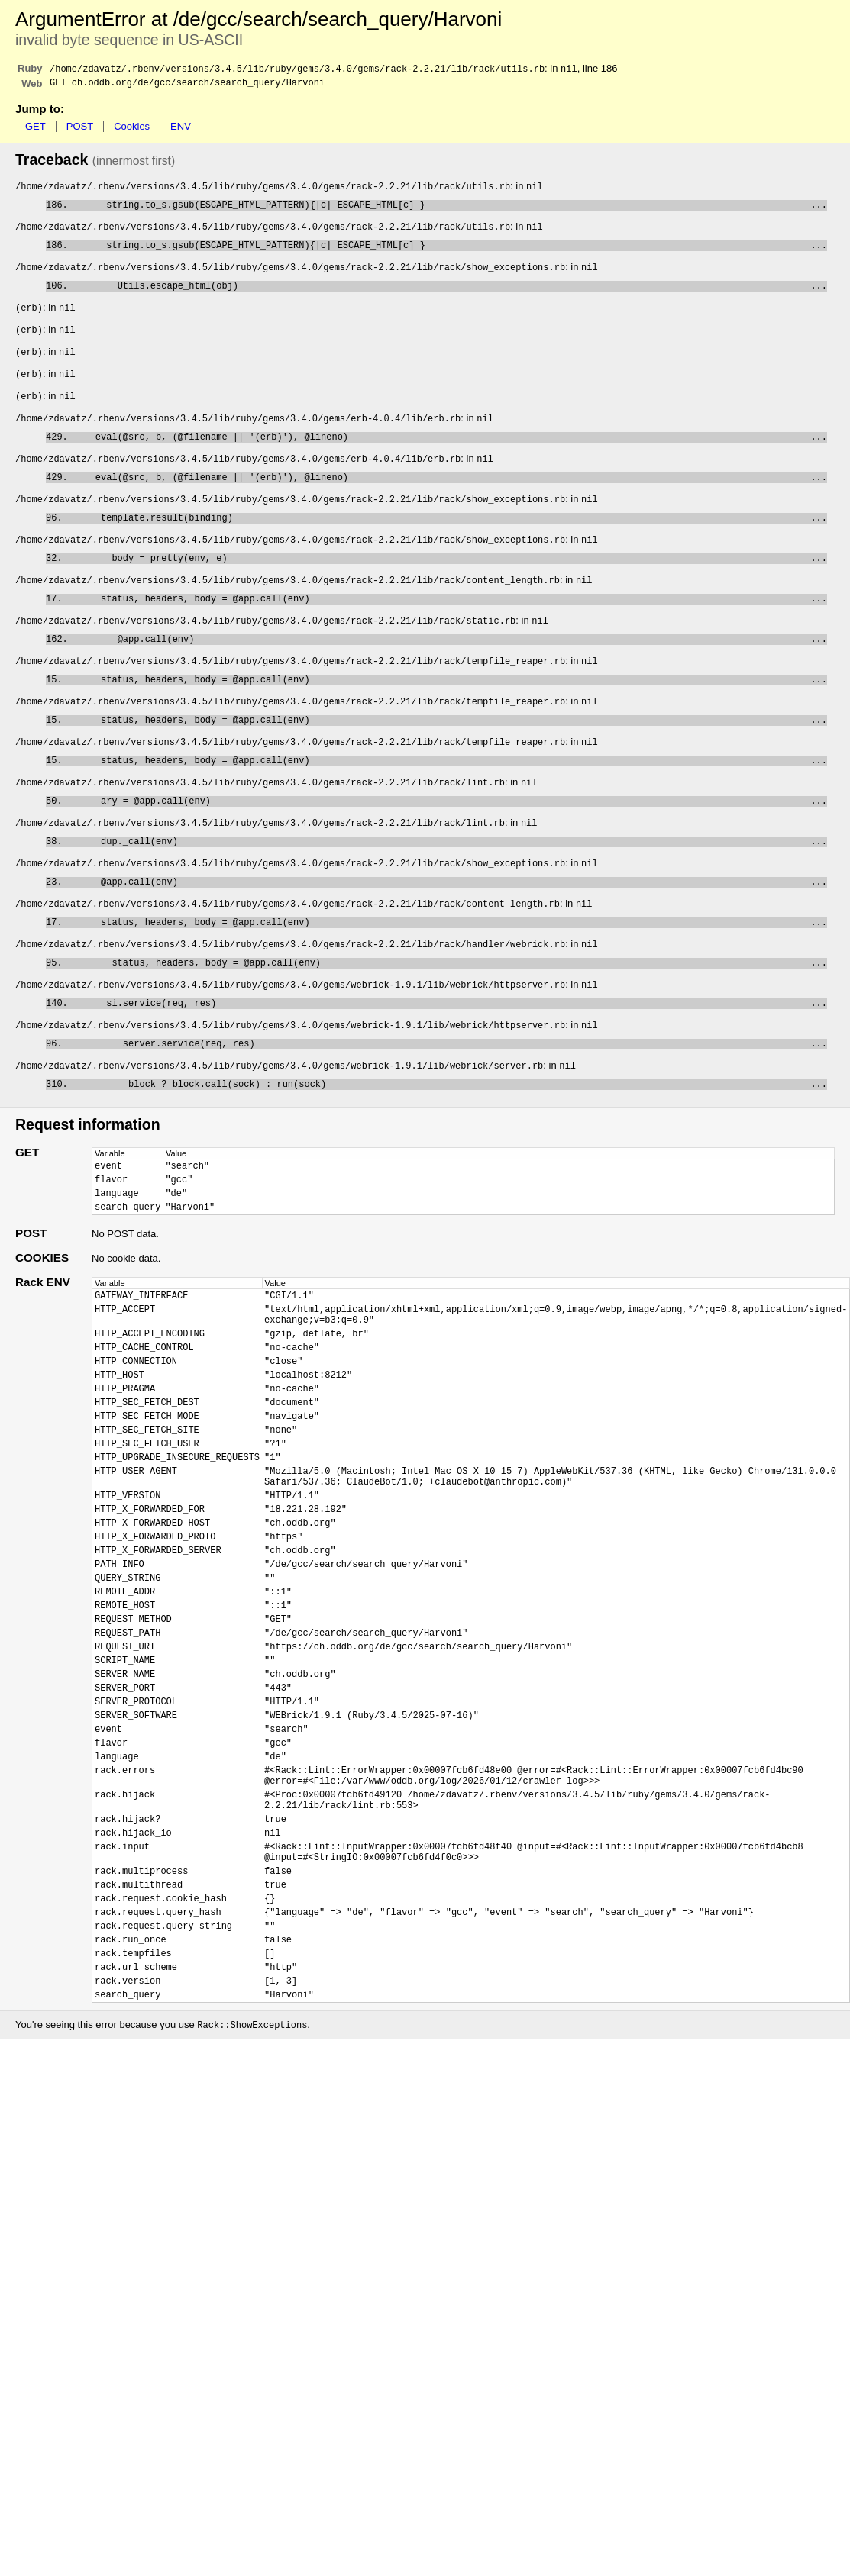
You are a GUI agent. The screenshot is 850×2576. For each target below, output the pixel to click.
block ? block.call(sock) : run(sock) (450, 1150)
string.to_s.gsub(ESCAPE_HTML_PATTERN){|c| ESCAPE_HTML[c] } (450, 209)
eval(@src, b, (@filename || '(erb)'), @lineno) (450, 454)
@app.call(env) (450, 672)
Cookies (132, 128)
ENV (180, 128)
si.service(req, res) (450, 1063)
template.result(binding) (447, 541)
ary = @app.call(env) (447, 846)
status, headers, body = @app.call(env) (447, 628)
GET (35, 128)
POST (79, 128)
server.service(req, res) (447, 1107)
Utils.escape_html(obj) (450, 296)
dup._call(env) (447, 889)
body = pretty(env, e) (447, 585)
